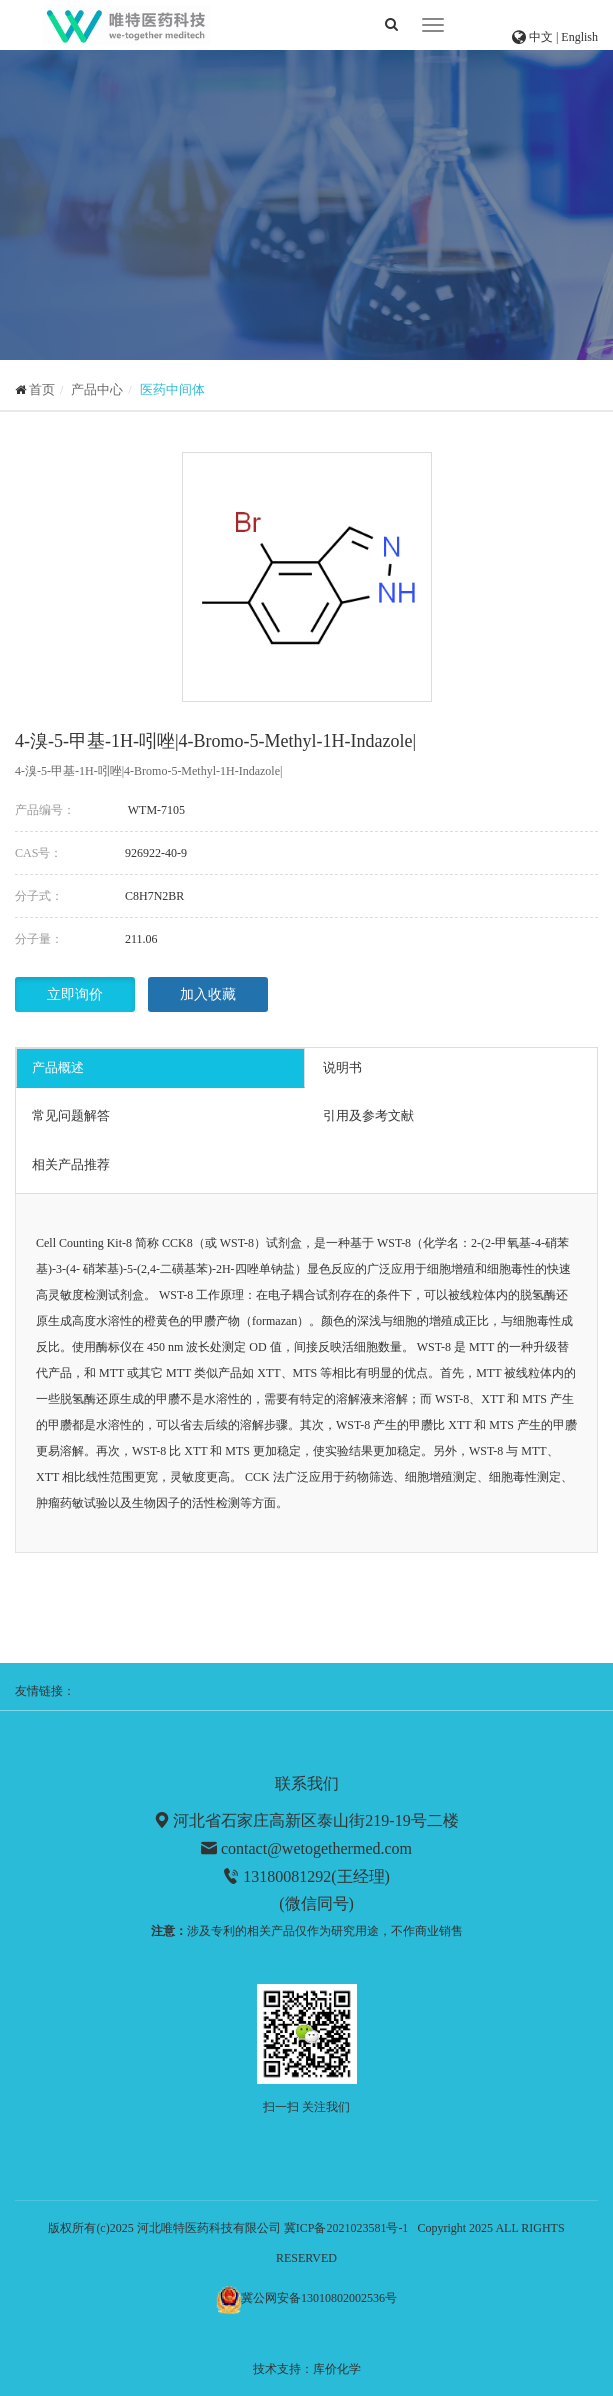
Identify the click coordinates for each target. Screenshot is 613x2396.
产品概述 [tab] (58, 1067)
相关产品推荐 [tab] (71, 1164)
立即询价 (75, 994)
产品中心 (97, 389)
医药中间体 (172, 389)
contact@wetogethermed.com (316, 1848)
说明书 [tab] (342, 1067)
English (579, 37)
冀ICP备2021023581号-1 (346, 2228)
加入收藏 (208, 994)
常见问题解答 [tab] (71, 1115)
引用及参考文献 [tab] (368, 1115)
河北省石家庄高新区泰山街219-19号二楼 (315, 1820)
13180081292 (287, 1876)
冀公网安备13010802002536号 (319, 2298)
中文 (542, 37)
